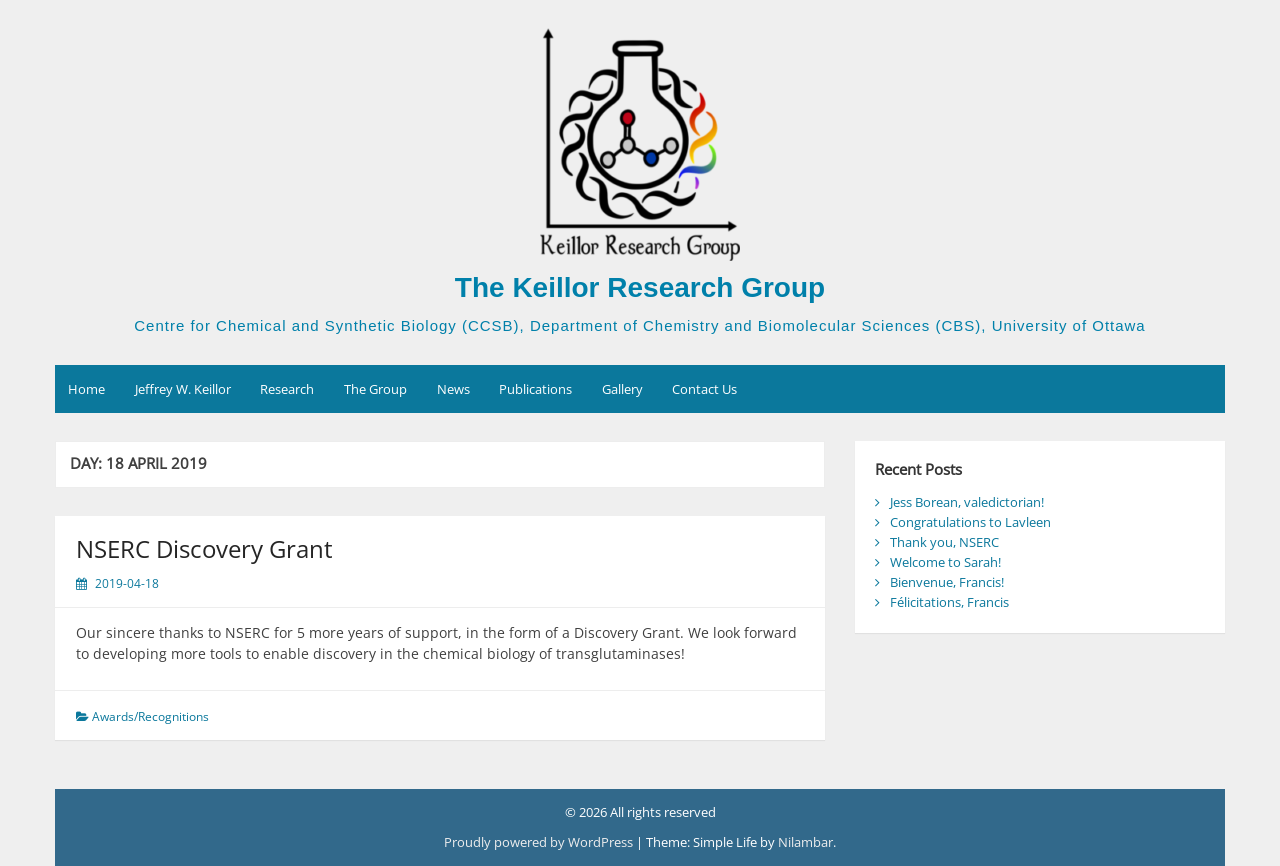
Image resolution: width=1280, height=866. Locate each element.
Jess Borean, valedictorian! (967, 502)
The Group (375, 389)
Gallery (622, 389)
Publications (535, 389)
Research (287, 389)
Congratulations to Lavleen (970, 522)
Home (86, 389)
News (453, 389)
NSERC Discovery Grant (204, 548)
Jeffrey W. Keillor (183, 389)
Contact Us (704, 389)
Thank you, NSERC (944, 542)
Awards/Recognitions (150, 716)
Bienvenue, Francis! (947, 582)
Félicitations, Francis (949, 602)
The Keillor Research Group (640, 287)
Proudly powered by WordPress (540, 842)
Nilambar (805, 842)
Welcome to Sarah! (945, 562)
